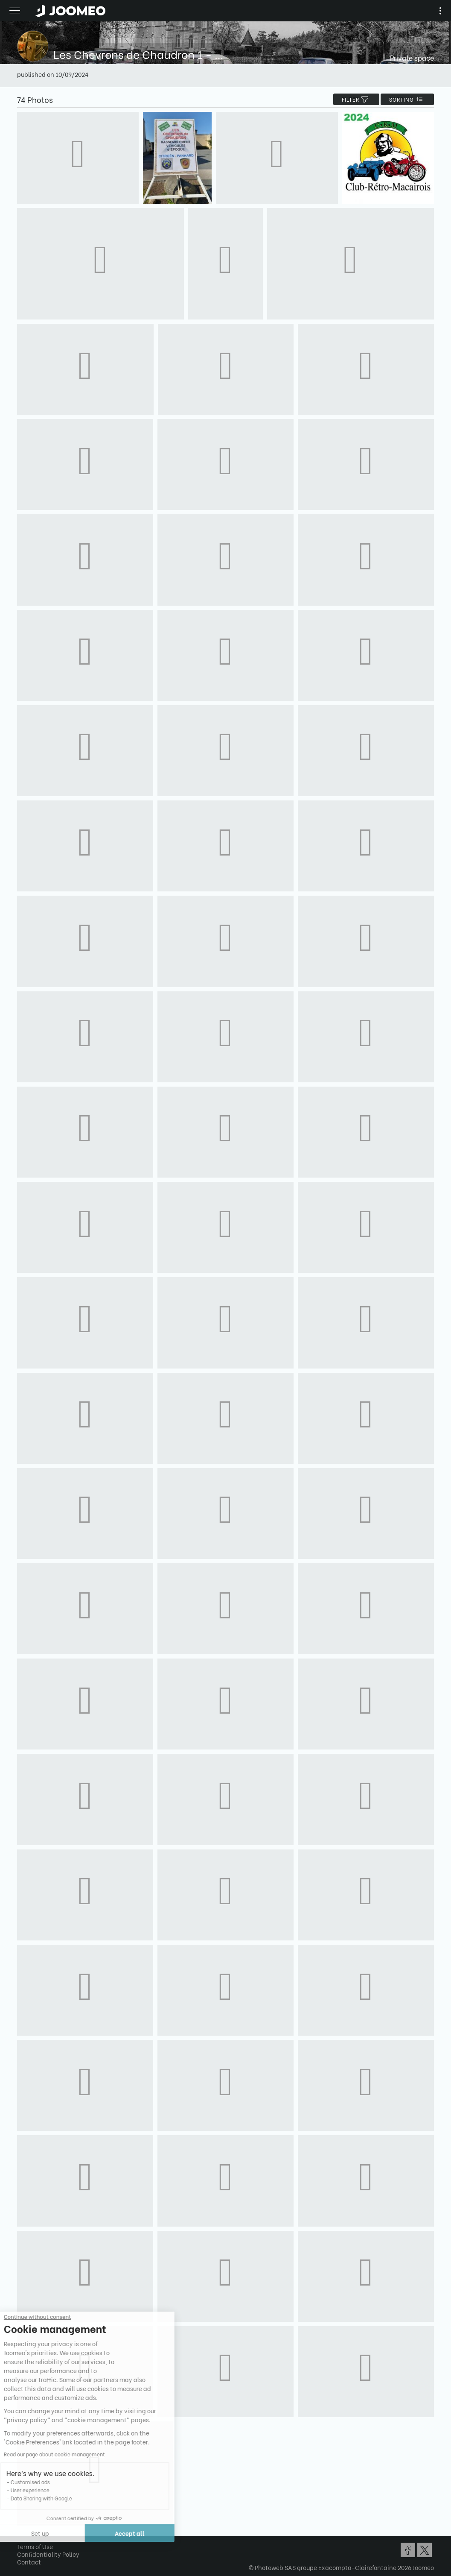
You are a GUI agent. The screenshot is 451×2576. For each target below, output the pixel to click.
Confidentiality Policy (48, 2554)
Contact (29, 2561)
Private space (412, 57)
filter (356, 99)
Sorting (407, 99)
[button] (22, 2532)
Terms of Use (35, 2546)
